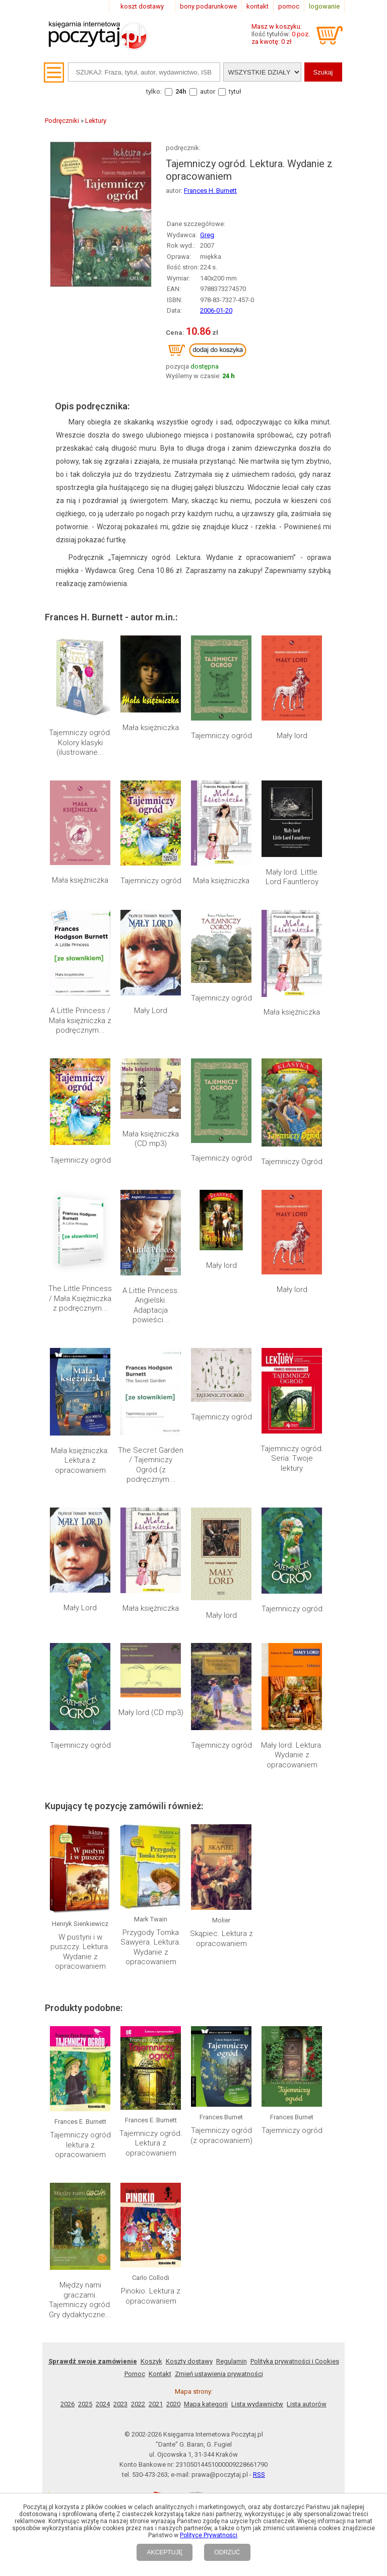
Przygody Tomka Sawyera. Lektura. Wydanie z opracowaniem (150, 1947)
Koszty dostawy (189, 2361)
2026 (67, 2404)
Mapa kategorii (206, 2404)
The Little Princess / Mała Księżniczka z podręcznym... (80, 1298)
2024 (103, 2404)
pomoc (288, 6)
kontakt (257, 6)
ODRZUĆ (227, 2552)
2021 (156, 2404)
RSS (259, 2474)
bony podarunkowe (208, 6)
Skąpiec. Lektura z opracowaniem (221, 1938)
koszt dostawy (142, 6)
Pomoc (134, 2374)
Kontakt (160, 2374)
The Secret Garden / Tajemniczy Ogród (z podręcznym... (150, 1465)
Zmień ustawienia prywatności (219, 2374)
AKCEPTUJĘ (164, 2552)
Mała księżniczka (150, 727)
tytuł (235, 91)
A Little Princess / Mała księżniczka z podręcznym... (80, 1020)
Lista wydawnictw (257, 2404)
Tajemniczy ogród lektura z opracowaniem (80, 2144)
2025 (85, 2404)
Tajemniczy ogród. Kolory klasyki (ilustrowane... (80, 742)
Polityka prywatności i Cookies (294, 2361)
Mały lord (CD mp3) (150, 1712)
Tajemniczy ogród (221, 735)
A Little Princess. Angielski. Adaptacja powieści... (150, 1305)
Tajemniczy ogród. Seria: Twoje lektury (292, 1458)
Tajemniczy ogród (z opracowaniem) (221, 2135)
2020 (173, 2404)
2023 (120, 2404)
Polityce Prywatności (208, 2535)
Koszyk (151, 2361)
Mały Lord (150, 1010)
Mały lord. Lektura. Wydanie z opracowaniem (292, 1755)
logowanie (324, 6)
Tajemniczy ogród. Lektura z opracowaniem (150, 2143)
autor (207, 91)
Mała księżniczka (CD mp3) (150, 1139)
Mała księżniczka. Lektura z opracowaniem (80, 1460)
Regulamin (231, 2361)
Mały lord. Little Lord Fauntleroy (292, 877)
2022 (138, 2404)
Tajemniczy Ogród (291, 1161)
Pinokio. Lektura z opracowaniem (150, 2296)
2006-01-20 (216, 310)
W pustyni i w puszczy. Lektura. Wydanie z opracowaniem (80, 1952)
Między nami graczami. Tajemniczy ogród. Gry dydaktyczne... (80, 2299)
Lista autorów (307, 2404)
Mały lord (292, 735)
